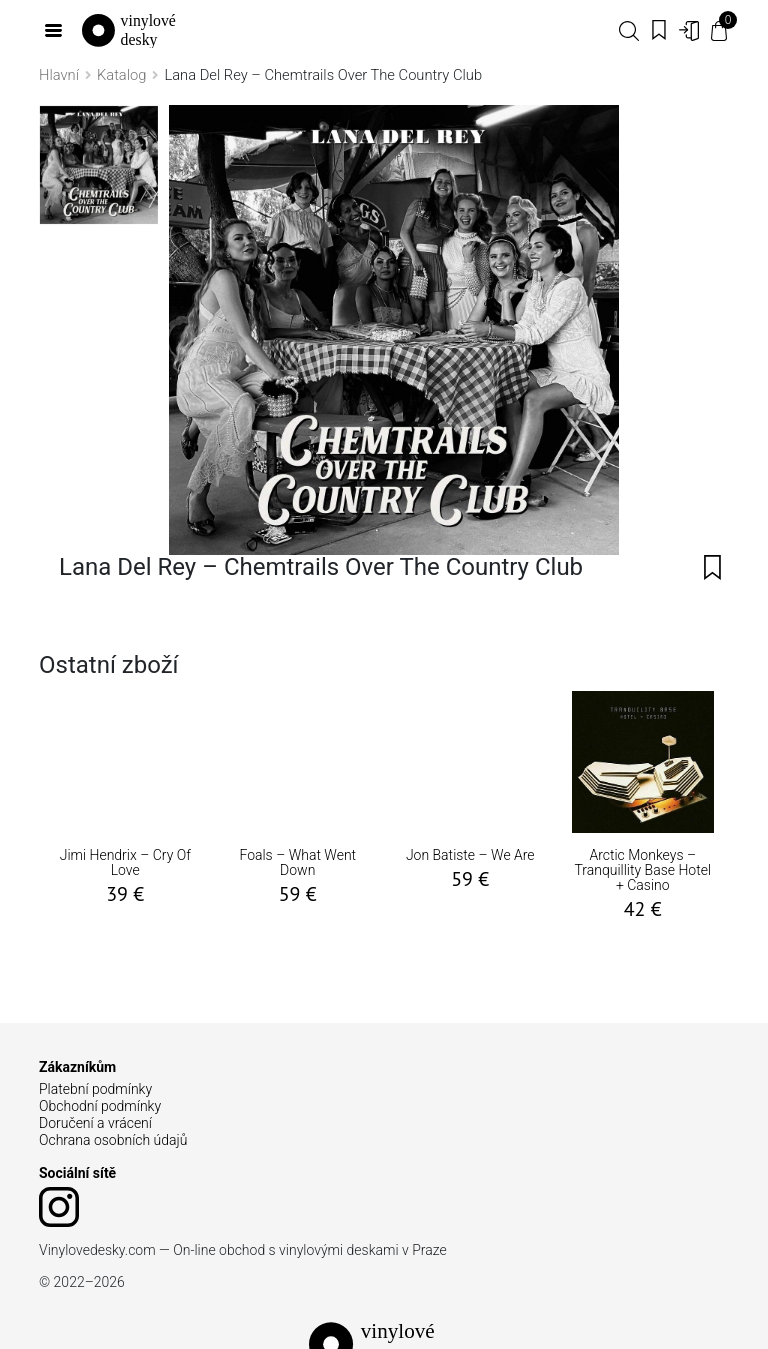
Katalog (122, 75)
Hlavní (59, 75)
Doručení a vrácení (95, 1123)
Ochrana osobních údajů (113, 1140)
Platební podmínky (95, 1089)
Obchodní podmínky (100, 1106)
